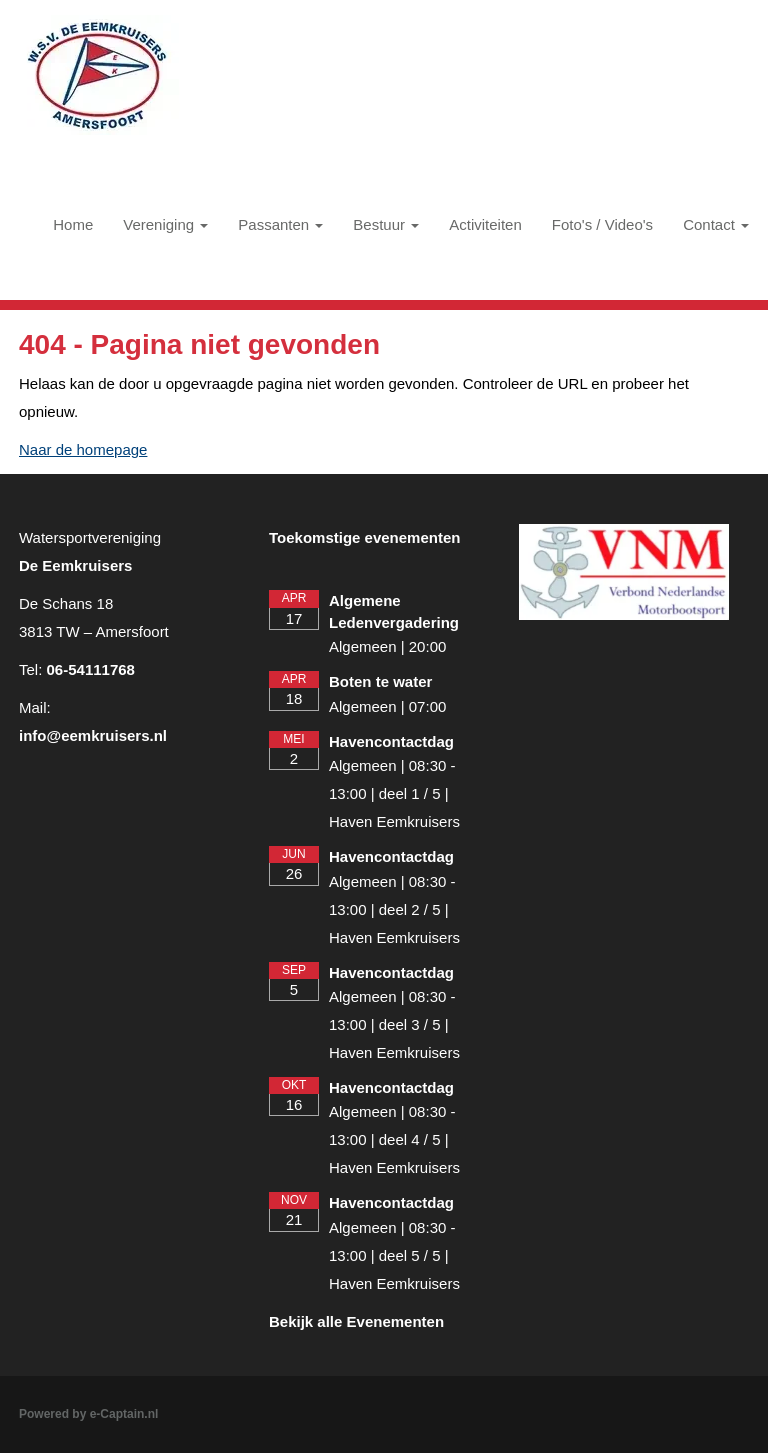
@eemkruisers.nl (93, 735)
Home (73, 224)
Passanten (280, 224)
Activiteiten (485, 224)
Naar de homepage (83, 449)
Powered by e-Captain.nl (88, 1414)
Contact (716, 224)
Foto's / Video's (602, 224)
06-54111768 (91, 669)
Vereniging (165, 224)
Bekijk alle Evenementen (356, 1321)
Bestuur (386, 224)
